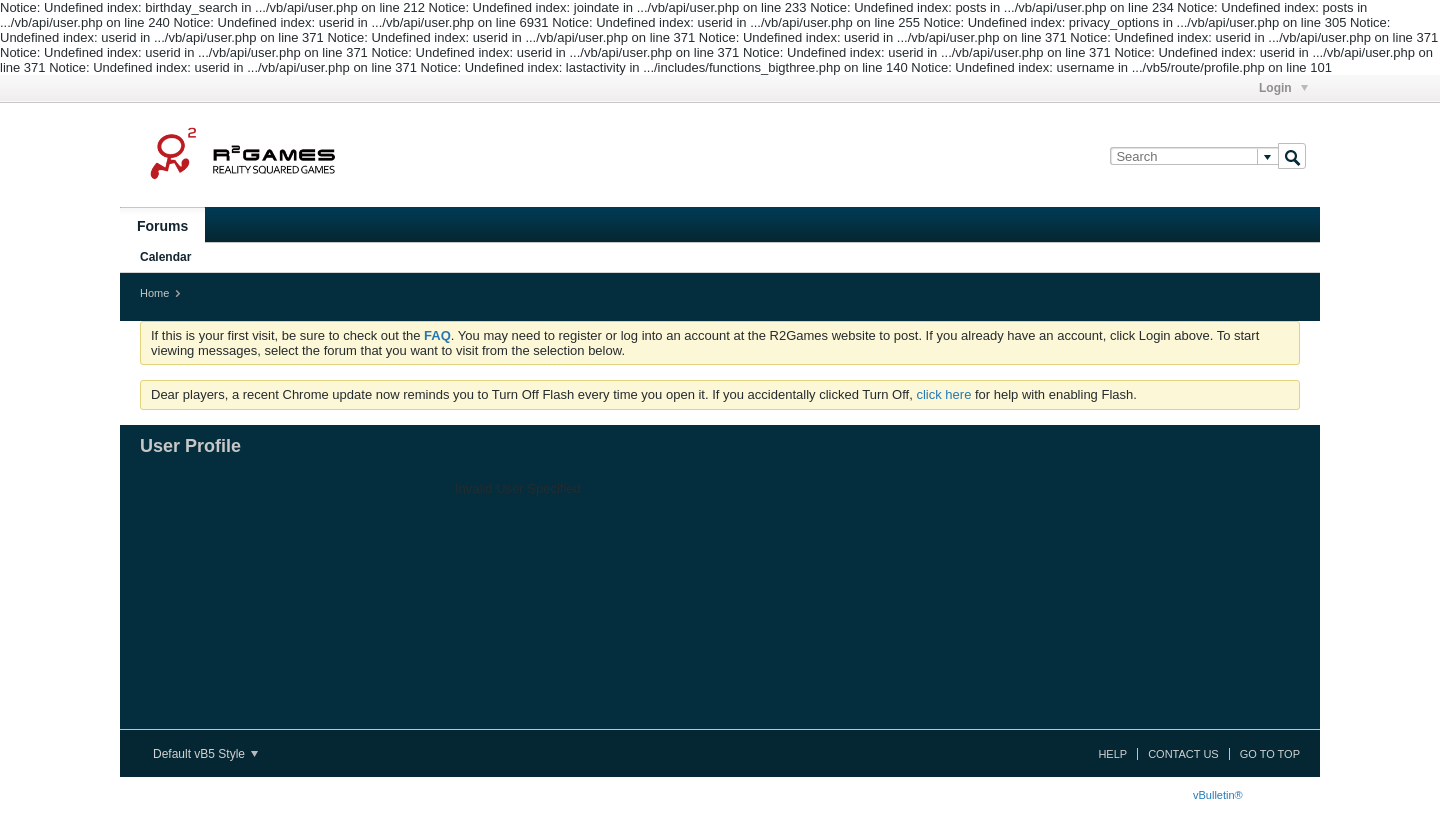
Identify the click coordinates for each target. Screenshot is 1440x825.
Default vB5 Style (205, 754)
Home (154, 293)
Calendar (165, 257)
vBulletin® (1218, 795)
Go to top (1270, 754)
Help (1112, 754)
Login (1283, 88)
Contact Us (1183, 754)
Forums (162, 226)
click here (943, 394)
